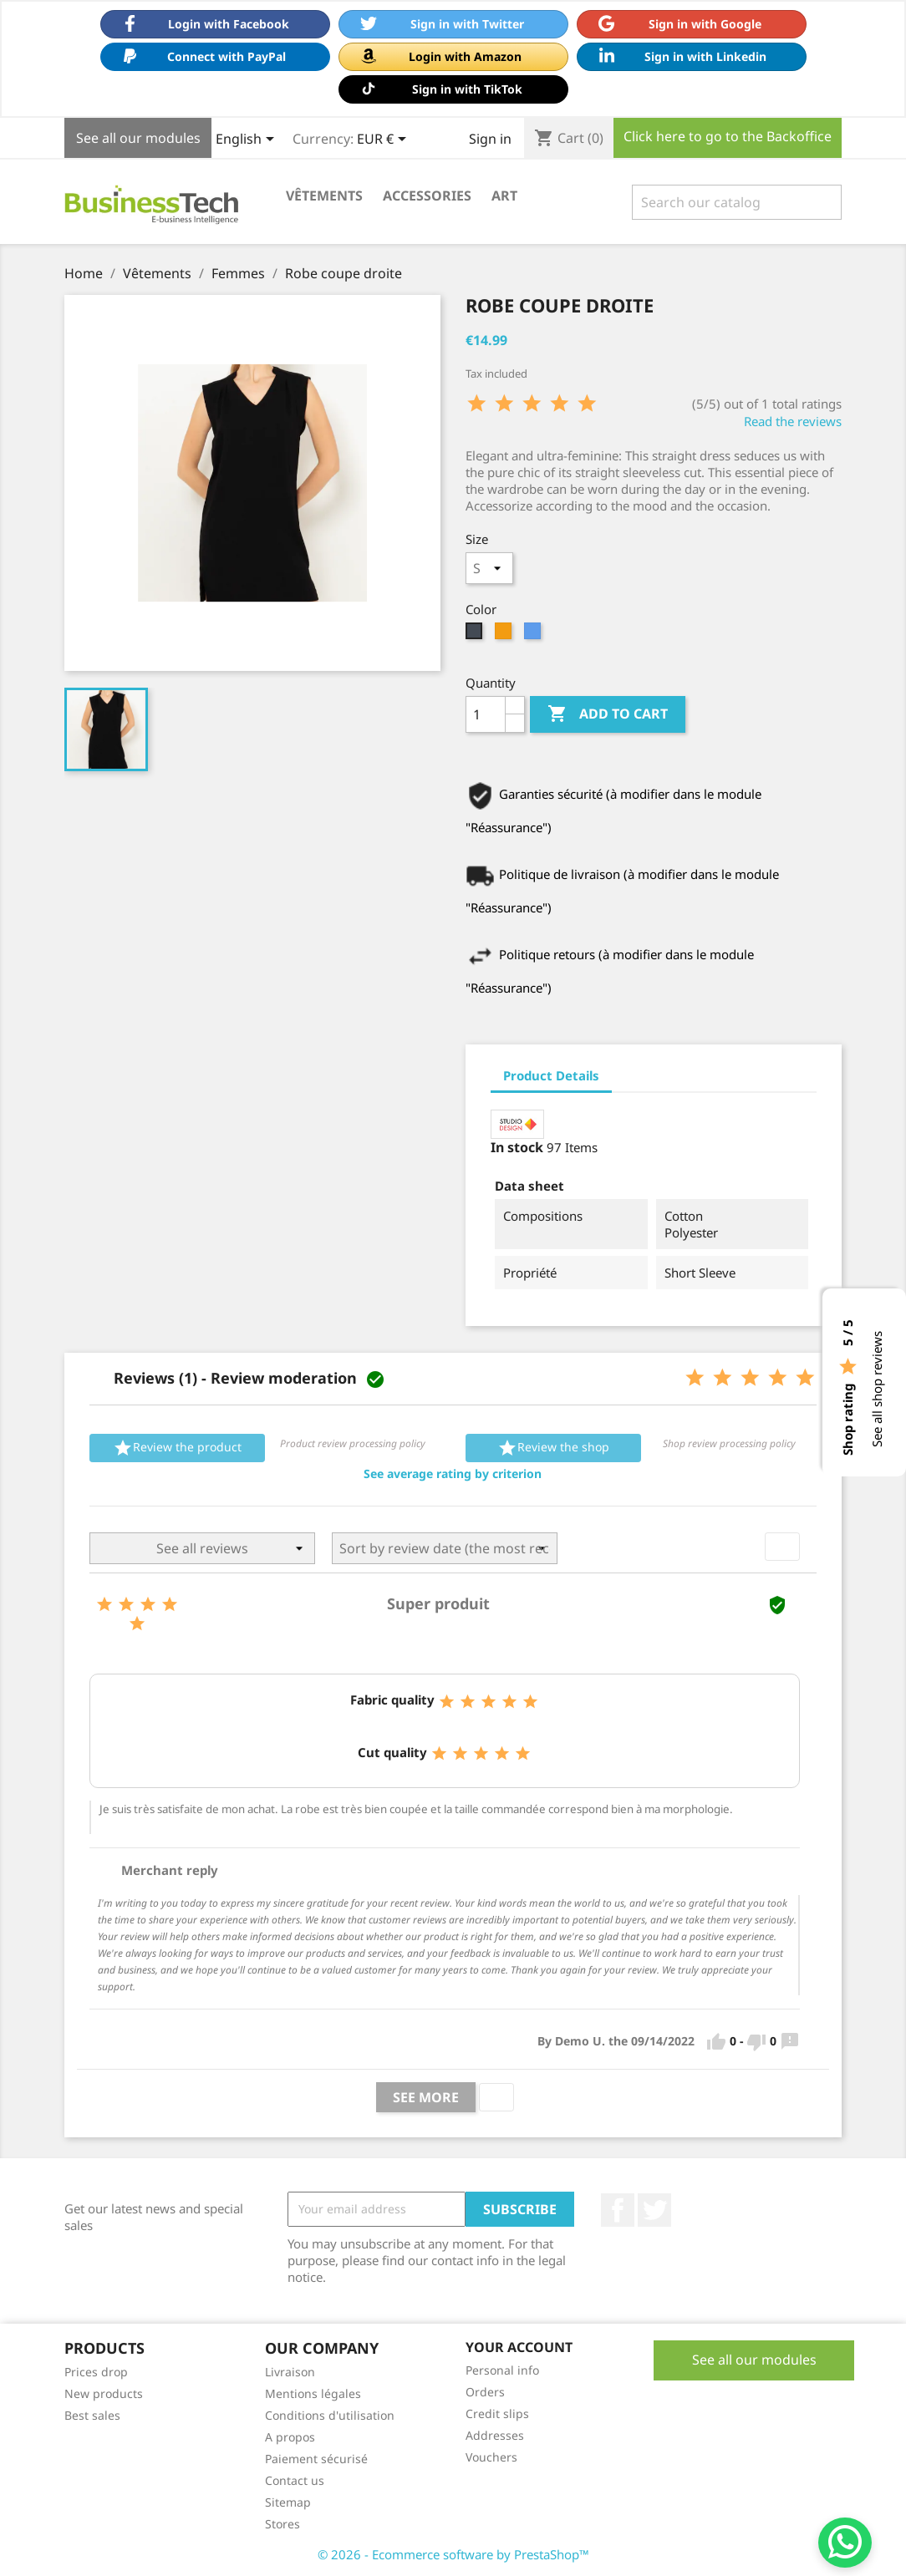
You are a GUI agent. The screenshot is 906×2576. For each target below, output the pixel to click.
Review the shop (553, 1448)
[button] (453, 1474)
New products (103, 2393)
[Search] (737, 202)
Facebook (617, 2210)
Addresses (495, 2435)
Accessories (427, 195)
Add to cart (607, 714)
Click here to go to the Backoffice (728, 136)
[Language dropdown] (248, 140)
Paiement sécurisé (316, 2459)
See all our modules (138, 138)
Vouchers (491, 2457)
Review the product (177, 1448)
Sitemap (288, 2502)
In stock (517, 1147)
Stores (282, 2524)
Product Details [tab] (551, 1075)
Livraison (290, 2372)
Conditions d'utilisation (329, 2415)
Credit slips (497, 2413)
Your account (519, 2347)
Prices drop (96, 2372)
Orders (485, 2392)
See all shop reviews (876, 1389)
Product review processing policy (352, 1443)
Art (504, 195)
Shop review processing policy (729, 1443)
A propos (290, 2437)
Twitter (654, 2210)
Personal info (502, 2370)
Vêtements (324, 195)
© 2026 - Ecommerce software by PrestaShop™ (453, 2554)
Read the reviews (793, 421)
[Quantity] (486, 714)
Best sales (92, 2415)
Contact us (294, 2480)
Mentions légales (313, 2393)
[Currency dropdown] (384, 140)
